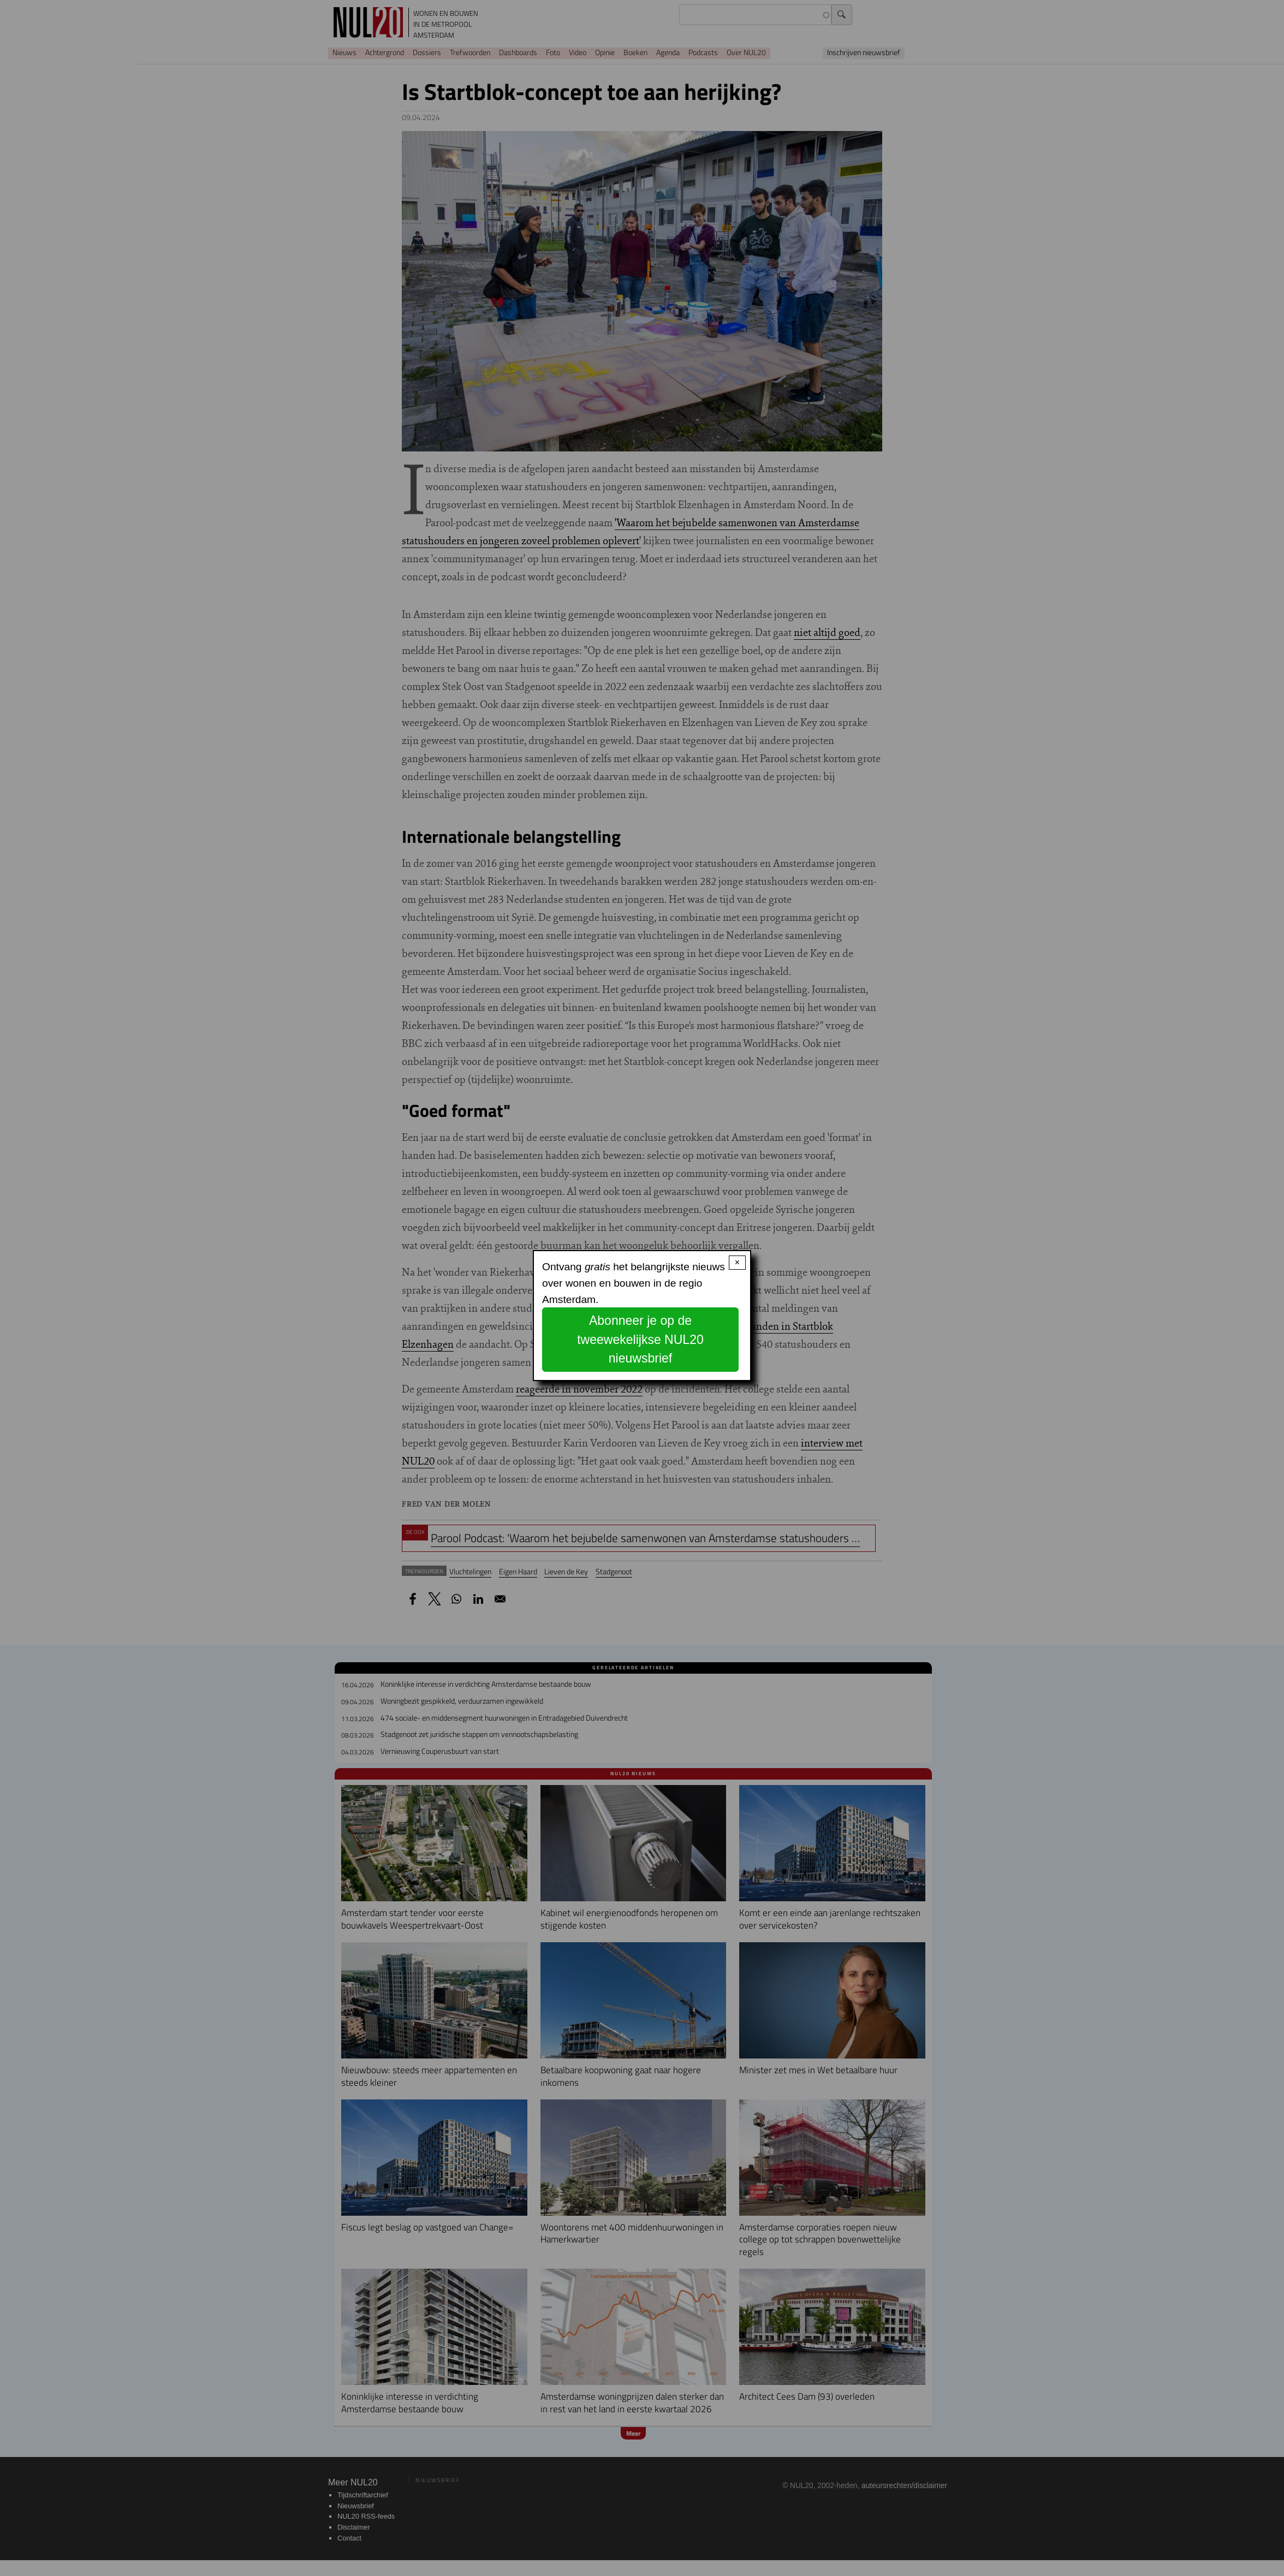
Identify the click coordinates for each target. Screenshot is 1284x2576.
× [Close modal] (737, 1262)
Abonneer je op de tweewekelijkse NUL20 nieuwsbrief (640, 1339)
